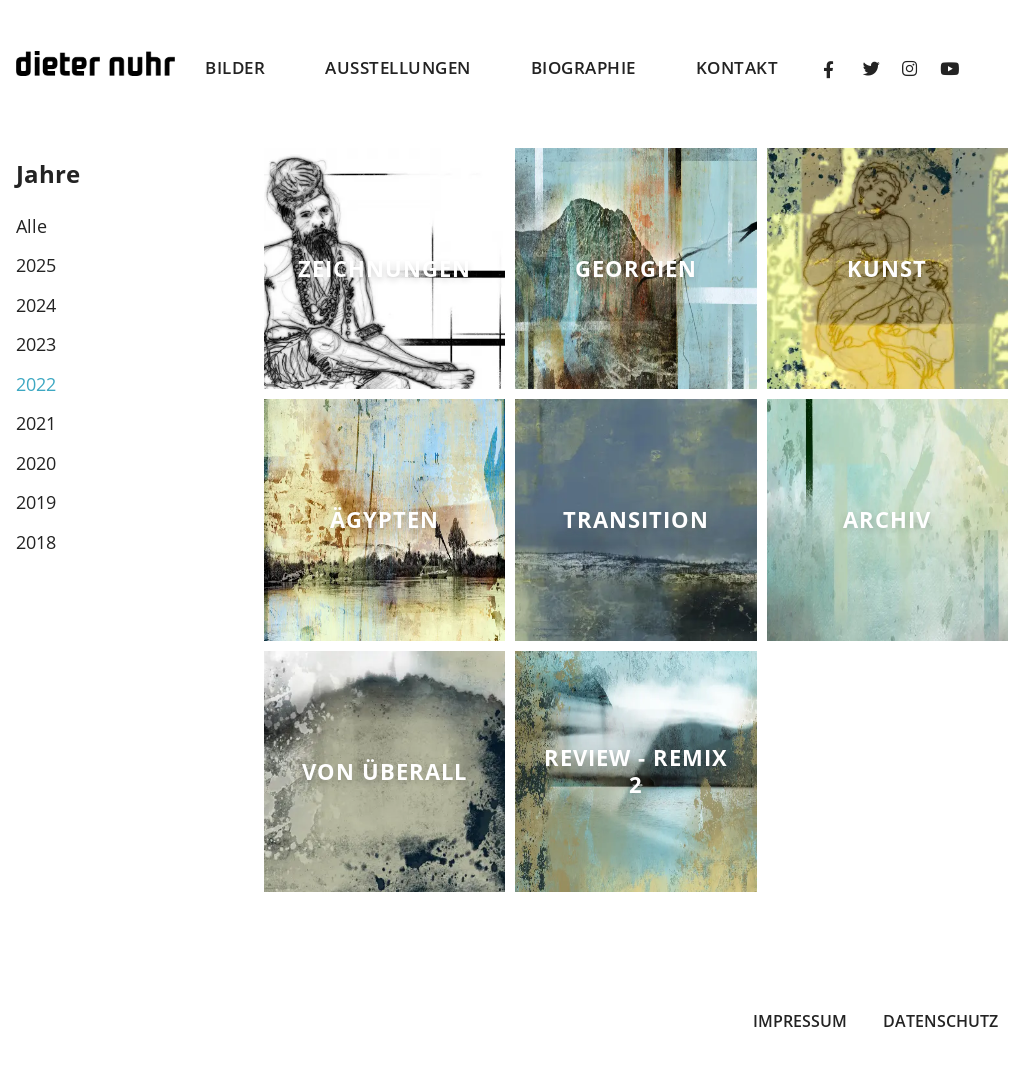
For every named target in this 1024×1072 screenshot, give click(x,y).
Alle (31, 226)
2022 (36, 384)
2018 (36, 542)
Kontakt (737, 68)
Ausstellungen (398, 68)
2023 (36, 344)
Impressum (800, 1021)
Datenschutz (940, 1021)
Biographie (583, 68)
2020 (36, 463)
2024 (36, 305)
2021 (36, 423)
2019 (36, 502)
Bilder (235, 68)
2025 (36, 265)
